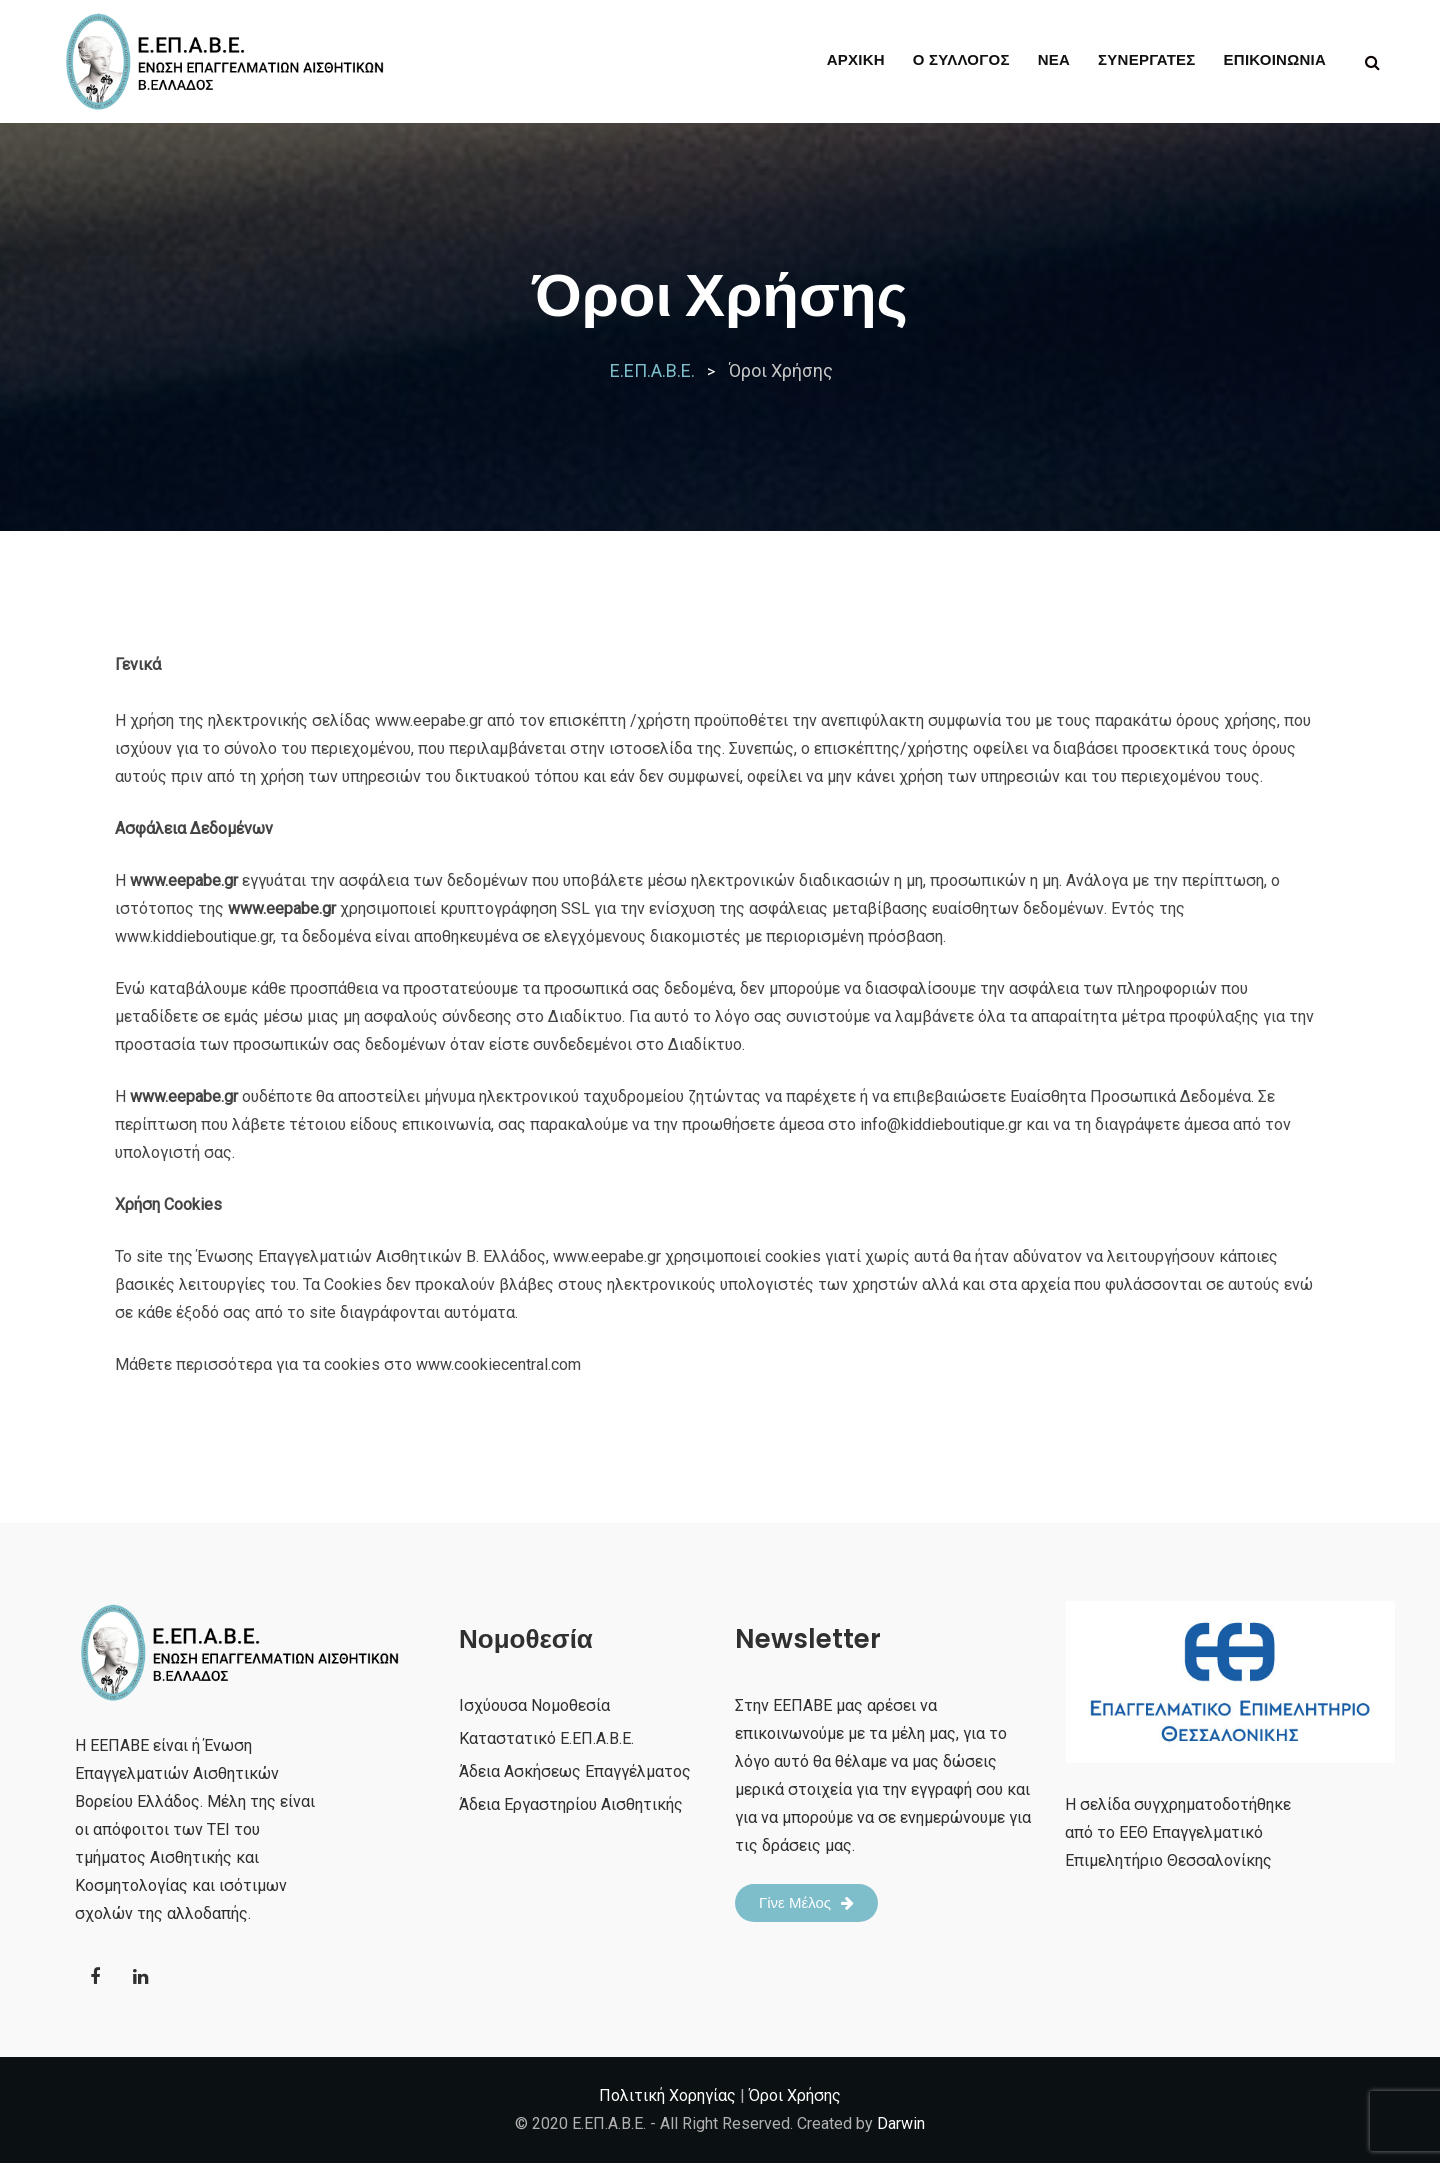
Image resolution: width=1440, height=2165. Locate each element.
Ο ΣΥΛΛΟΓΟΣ (961, 59)
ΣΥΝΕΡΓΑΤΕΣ (1147, 59)
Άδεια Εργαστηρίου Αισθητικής (571, 1804)
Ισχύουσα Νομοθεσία (534, 1705)
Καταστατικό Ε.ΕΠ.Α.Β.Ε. (546, 1738)
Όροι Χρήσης (795, 2097)
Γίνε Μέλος (806, 1902)
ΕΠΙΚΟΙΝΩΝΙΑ (1275, 59)
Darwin (901, 2125)
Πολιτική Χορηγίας (667, 2097)
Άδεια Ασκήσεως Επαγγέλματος (575, 1771)
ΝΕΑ (1054, 59)
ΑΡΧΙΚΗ (856, 59)
